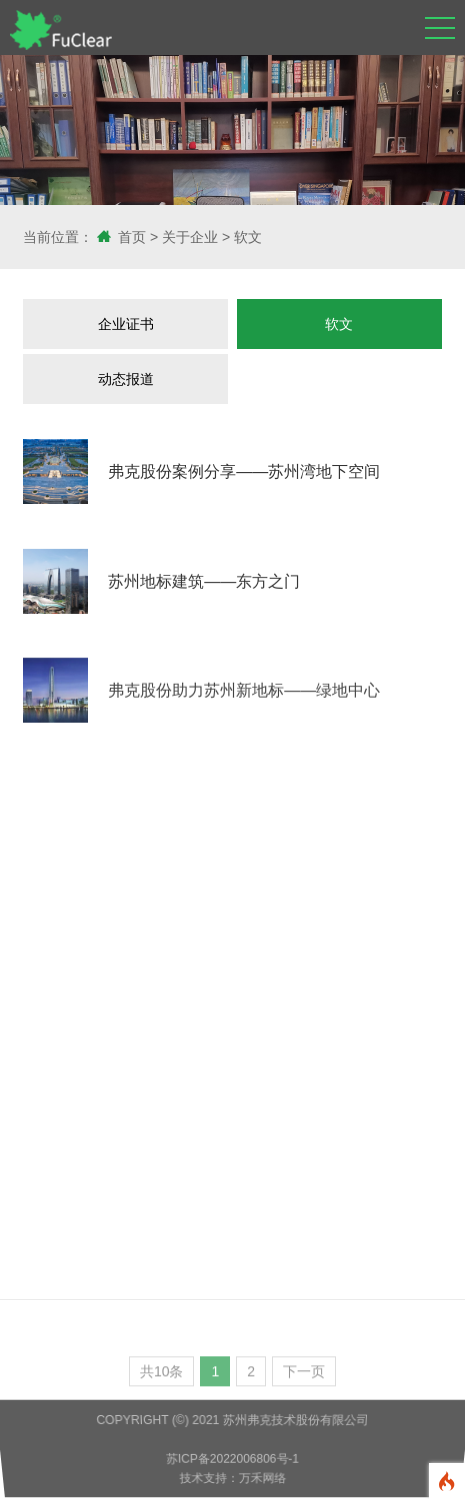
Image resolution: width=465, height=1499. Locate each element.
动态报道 (126, 379)
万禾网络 (262, 1479)
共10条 (162, 1375)
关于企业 (190, 237)
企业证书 (126, 324)
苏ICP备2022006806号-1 (232, 1459)
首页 (132, 237)
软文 (248, 237)
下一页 (304, 1375)
